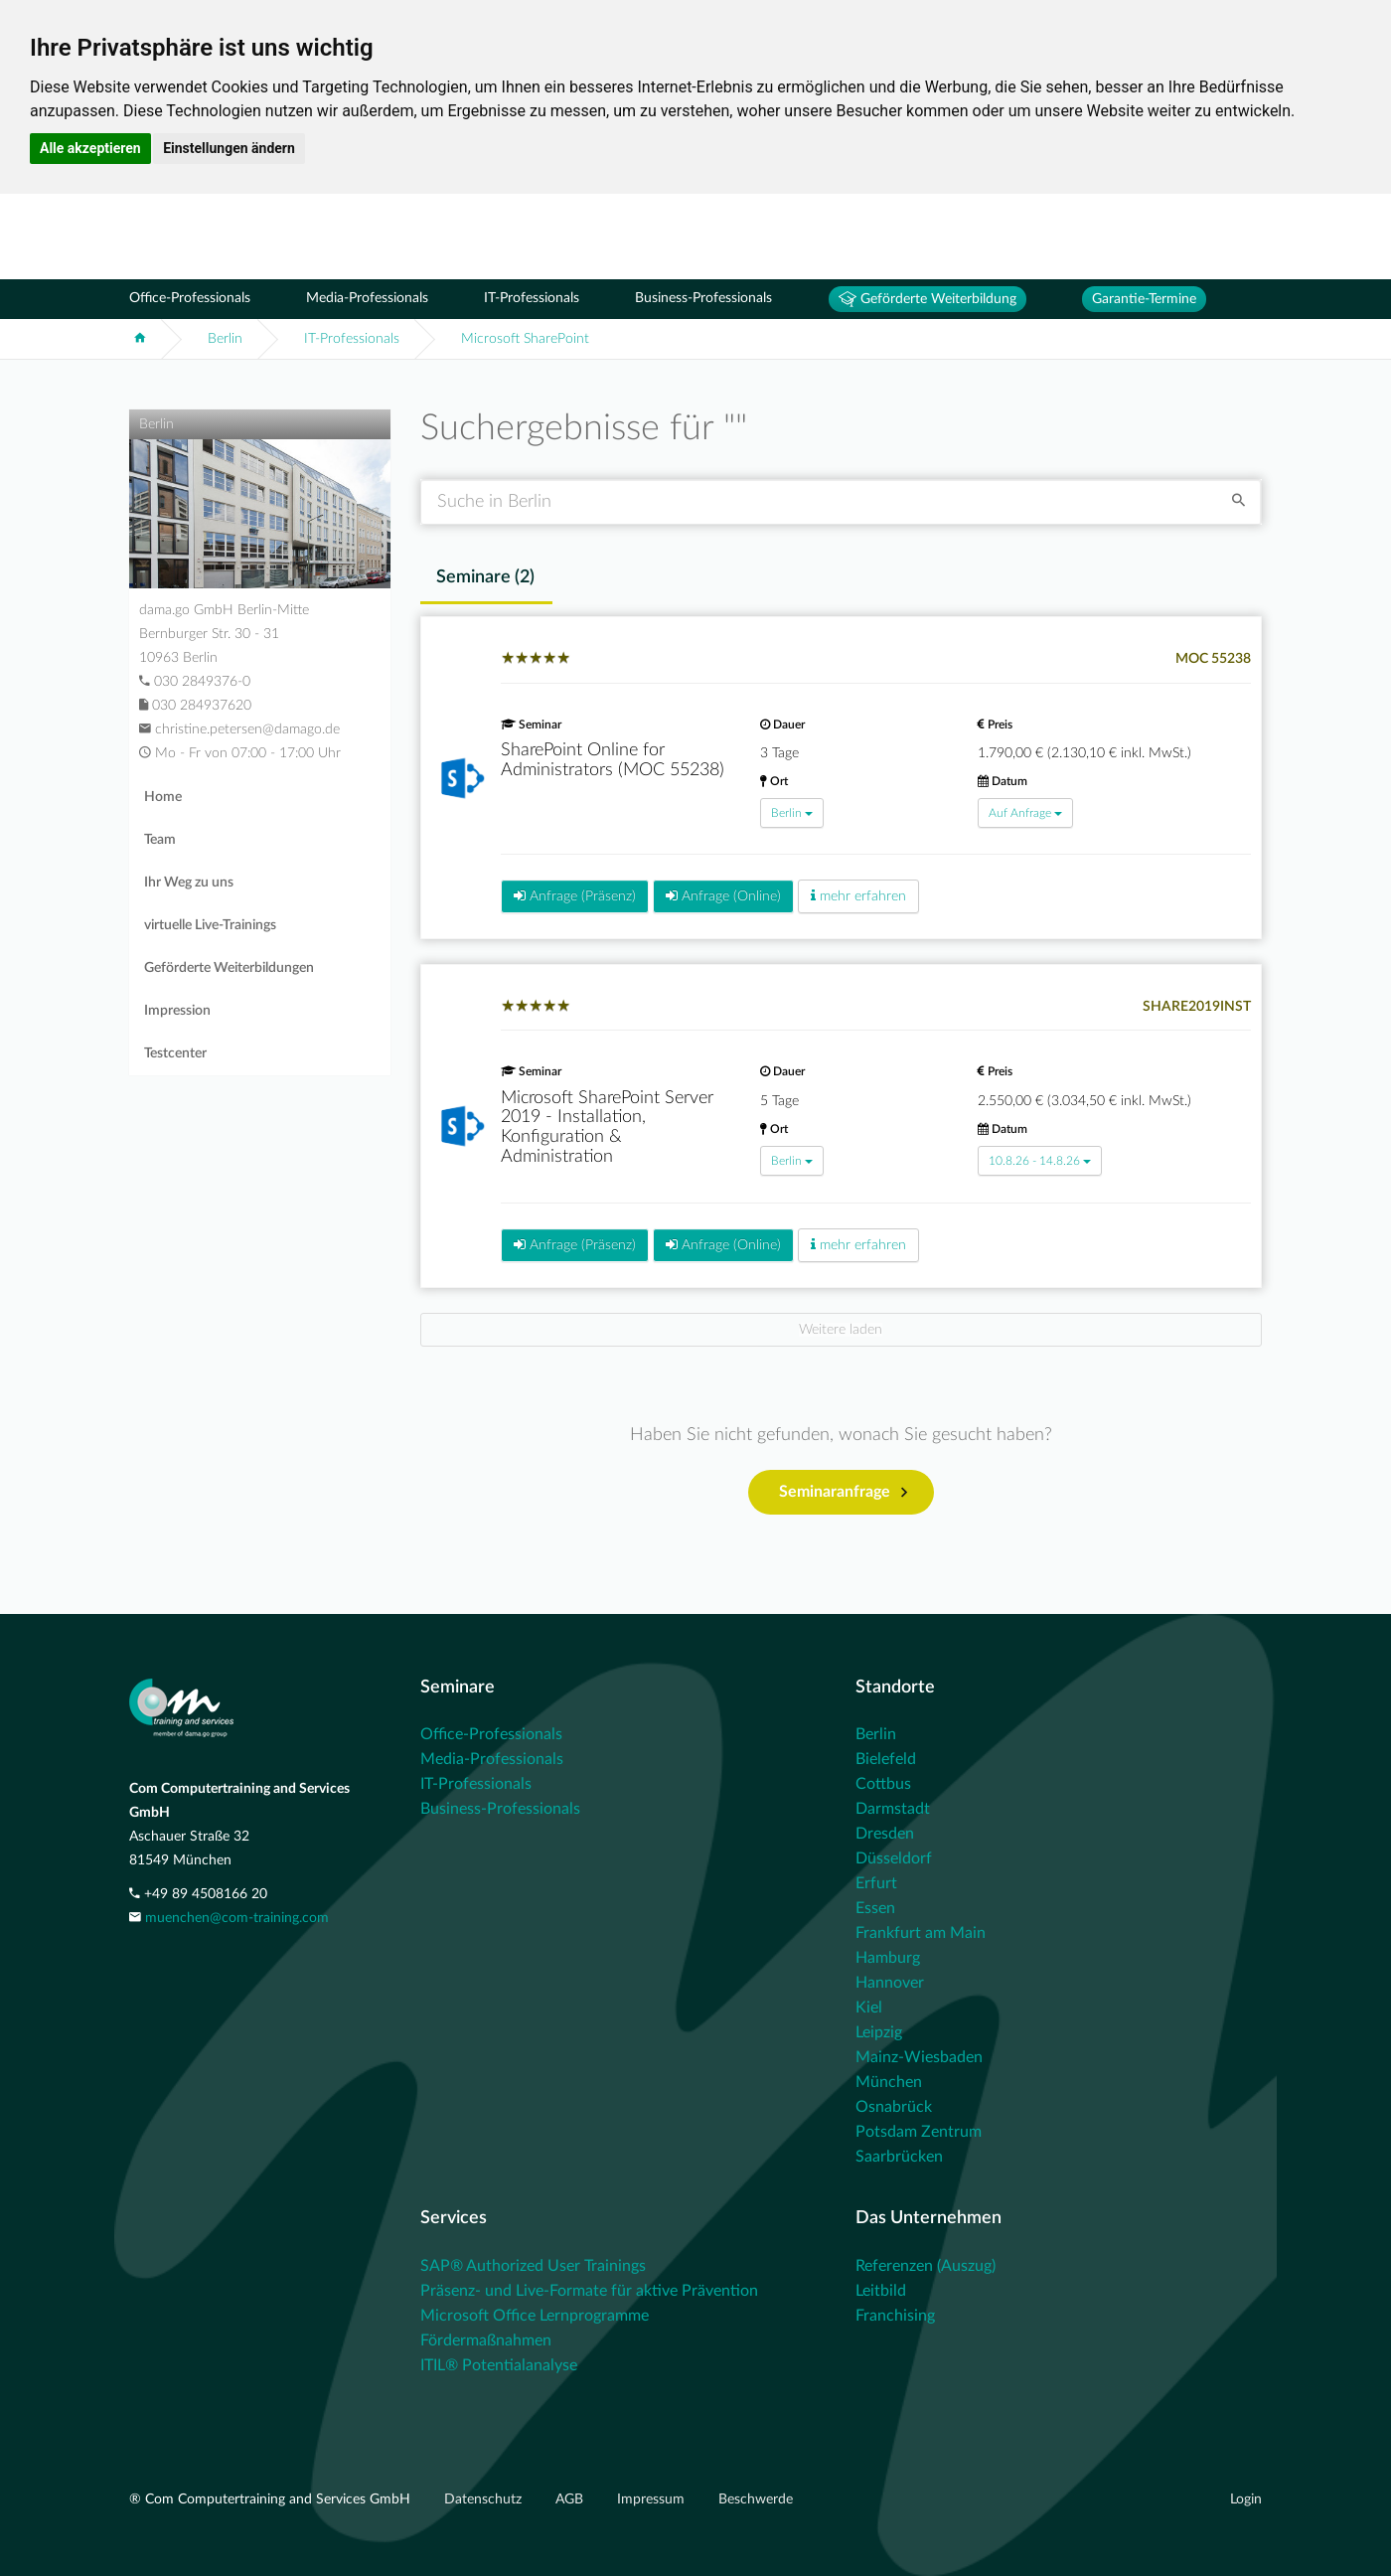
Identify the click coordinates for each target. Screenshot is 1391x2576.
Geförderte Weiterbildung (927, 299)
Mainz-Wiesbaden (919, 2057)
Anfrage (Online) (723, 895)
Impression (177, 1011)
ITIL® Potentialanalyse (498, 2365)
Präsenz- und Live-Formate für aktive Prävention (589, 2291)
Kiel (868, 2007)
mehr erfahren (858, 895)
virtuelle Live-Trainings (210, 925)
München (888, 2082)
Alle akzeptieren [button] (90, 148)
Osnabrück (893, 2107)
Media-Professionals (367, 298)
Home (163, 797)
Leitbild (880, 2291)
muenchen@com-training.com (237, 1918)
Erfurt (876, 1883)
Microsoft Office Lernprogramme (534, 2316)
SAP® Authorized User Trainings (533, 2266)
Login (1246, 2499)
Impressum (653, 2499)
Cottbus (883, 1784)
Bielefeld (885, 1759)
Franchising (895, 2316)
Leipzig (878, 2032)
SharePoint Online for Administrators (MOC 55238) (612, 760)
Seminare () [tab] (485, 577)
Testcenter (175, 1053)
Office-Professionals (189, 298)
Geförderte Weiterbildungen (229, 968)
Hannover (889, 1983)
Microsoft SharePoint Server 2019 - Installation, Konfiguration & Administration (607, 1127)
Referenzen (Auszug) (925, 2266)
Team (160, 840)
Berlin (225, 339)
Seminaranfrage (843, 1493)
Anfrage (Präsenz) (575, 895)
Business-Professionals (703, 298)
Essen (875, 1908)
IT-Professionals (531, 298)
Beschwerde (755, 2499)
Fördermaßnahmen (485, 2340)
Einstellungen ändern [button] (229, 148)
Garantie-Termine (1144, 299)
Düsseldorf (893, 1858)
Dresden (884, 1834)
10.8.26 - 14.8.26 (1040, 1161)
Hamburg (887, 1958)
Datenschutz (485, 2499)
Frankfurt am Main (920, 1933)
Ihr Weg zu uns (188, 882)
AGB (571, 2499)
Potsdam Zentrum (918, 2132)
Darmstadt (892, 1809)
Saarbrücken (899, 2157)
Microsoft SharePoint (525, 339)
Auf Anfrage (1025, 813)
